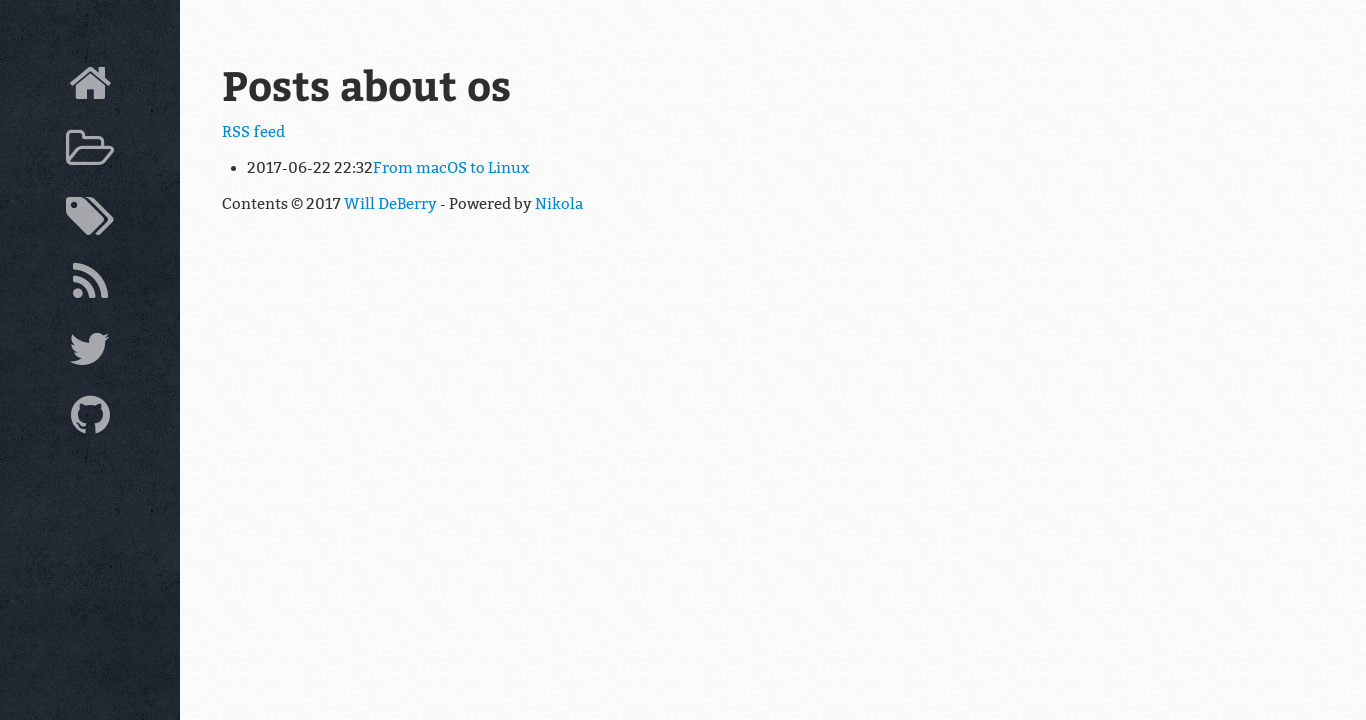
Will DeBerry (390, 204)
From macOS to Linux (451, 168)
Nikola (559, 204)
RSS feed (253, 132)
